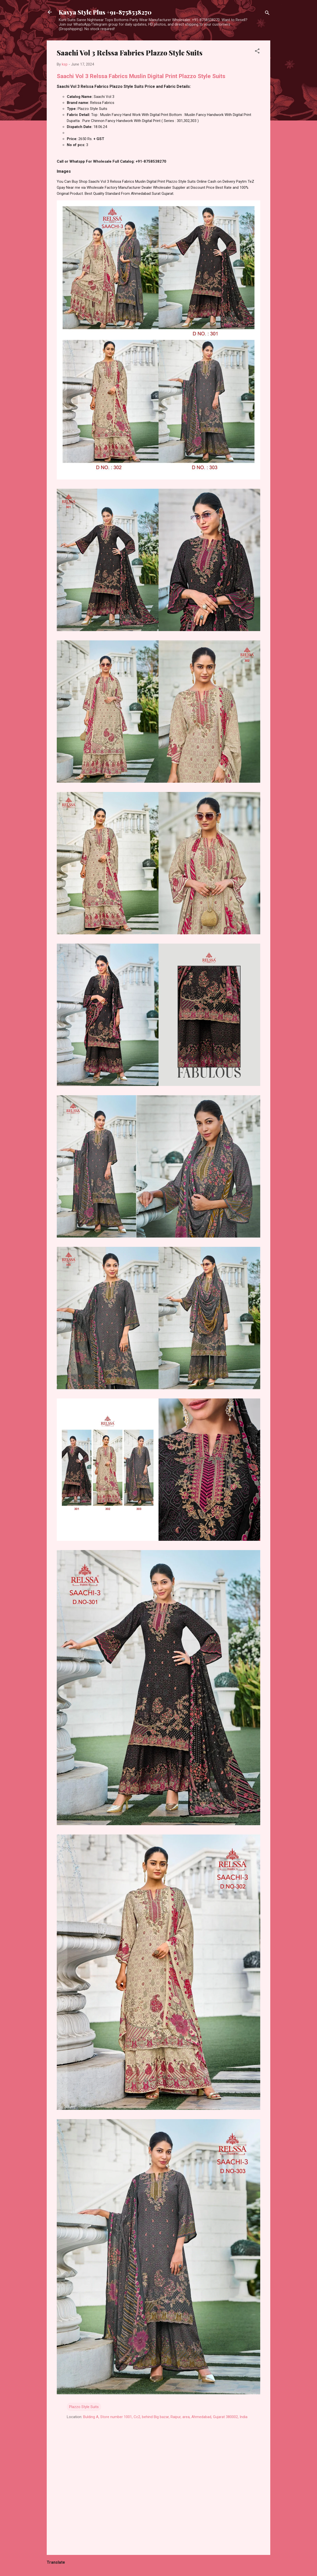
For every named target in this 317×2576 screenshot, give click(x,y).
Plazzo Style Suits (84, 2407)
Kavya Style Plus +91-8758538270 (105, 12)
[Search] (267, 13)
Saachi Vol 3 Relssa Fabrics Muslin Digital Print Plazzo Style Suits (141, 76)
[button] (257, 52)
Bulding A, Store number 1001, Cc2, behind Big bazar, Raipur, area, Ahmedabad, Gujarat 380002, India (165, 2417)
